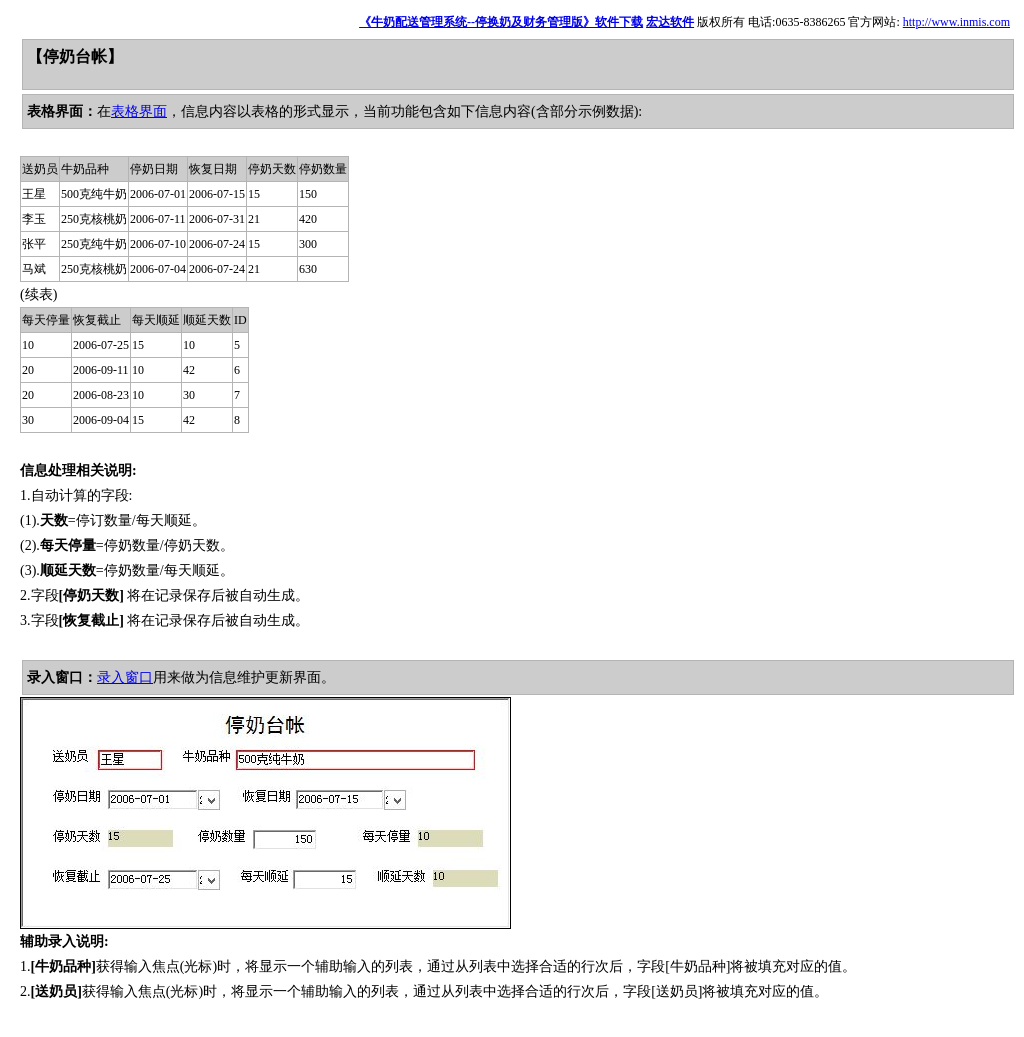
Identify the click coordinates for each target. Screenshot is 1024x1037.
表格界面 (139, 111)
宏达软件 (670, 22)
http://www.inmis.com (956, 22)
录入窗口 (125, 677)
